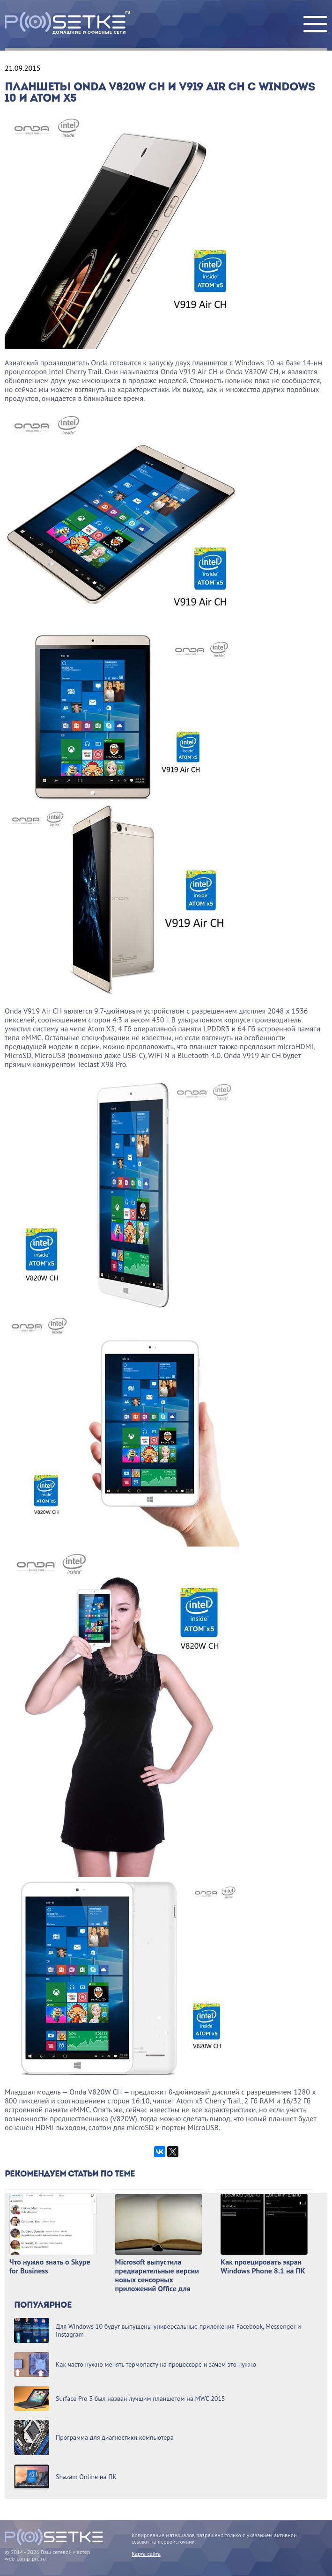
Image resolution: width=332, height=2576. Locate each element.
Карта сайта (146, 2553)
